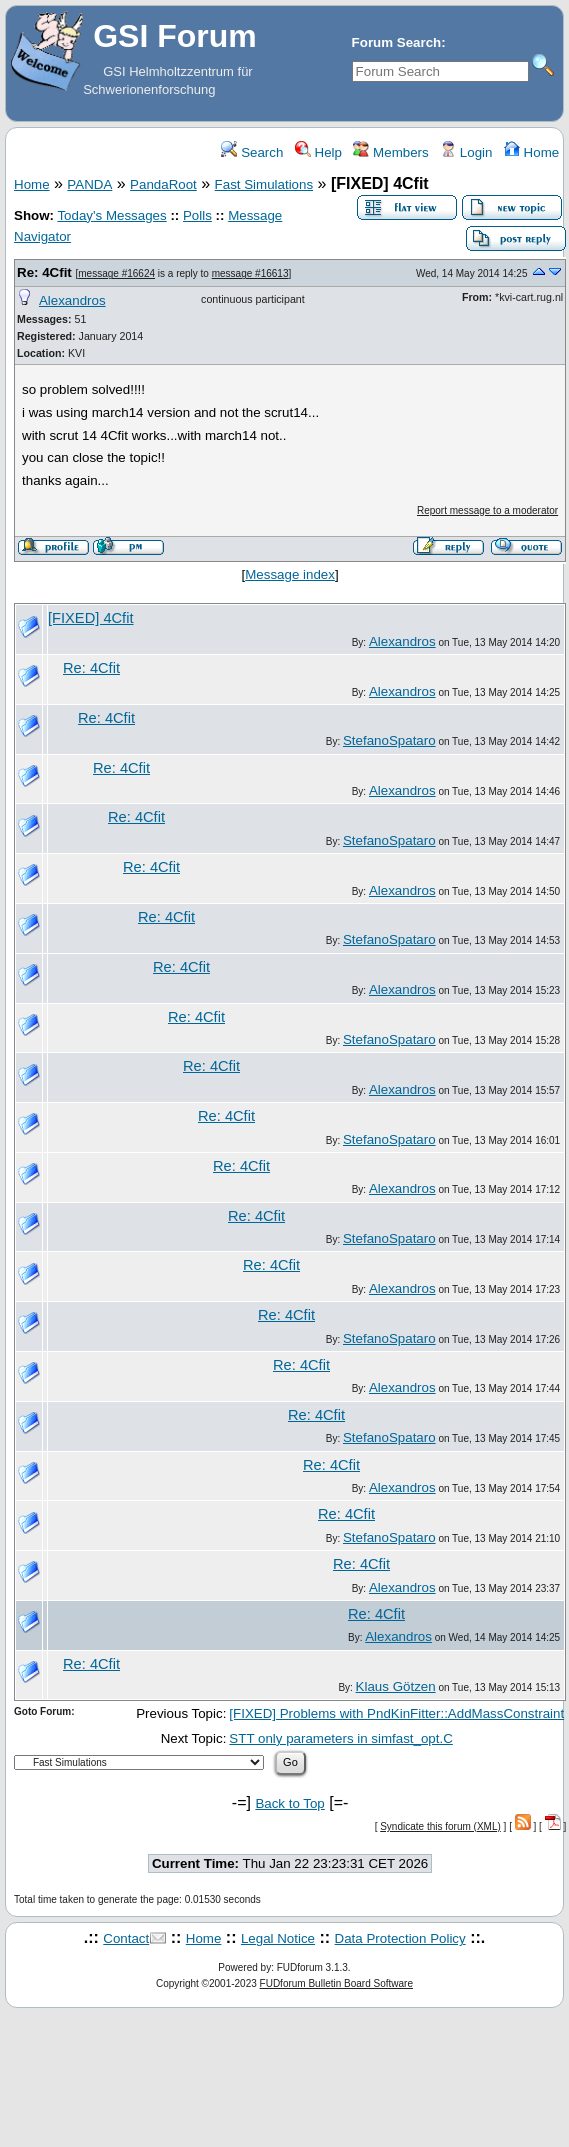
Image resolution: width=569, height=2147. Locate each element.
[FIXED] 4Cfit (91, 618)
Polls (197, 215)
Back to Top (289, 1803)
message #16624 (116, 273)
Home (531, 152)
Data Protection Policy (400, 1938)
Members (390, 152)
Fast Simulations (264, 184)
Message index (290, 574)
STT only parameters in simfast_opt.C (340, 1738)
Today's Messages (111, 215)
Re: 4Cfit (44, 272)
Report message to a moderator (487, 510)
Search (252, 152)
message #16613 (250, 273)
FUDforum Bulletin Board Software (336, 1983)
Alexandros (72, 300)
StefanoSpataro (389, 740)
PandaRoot (163, 184)
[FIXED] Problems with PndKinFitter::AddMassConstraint (396, 1713)
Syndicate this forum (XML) (440, 1826)
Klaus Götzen (396, 1686)
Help (318, 152)
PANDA (89, 184)
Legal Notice (278, 1938)
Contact (126, 1938)
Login (466, 152)
